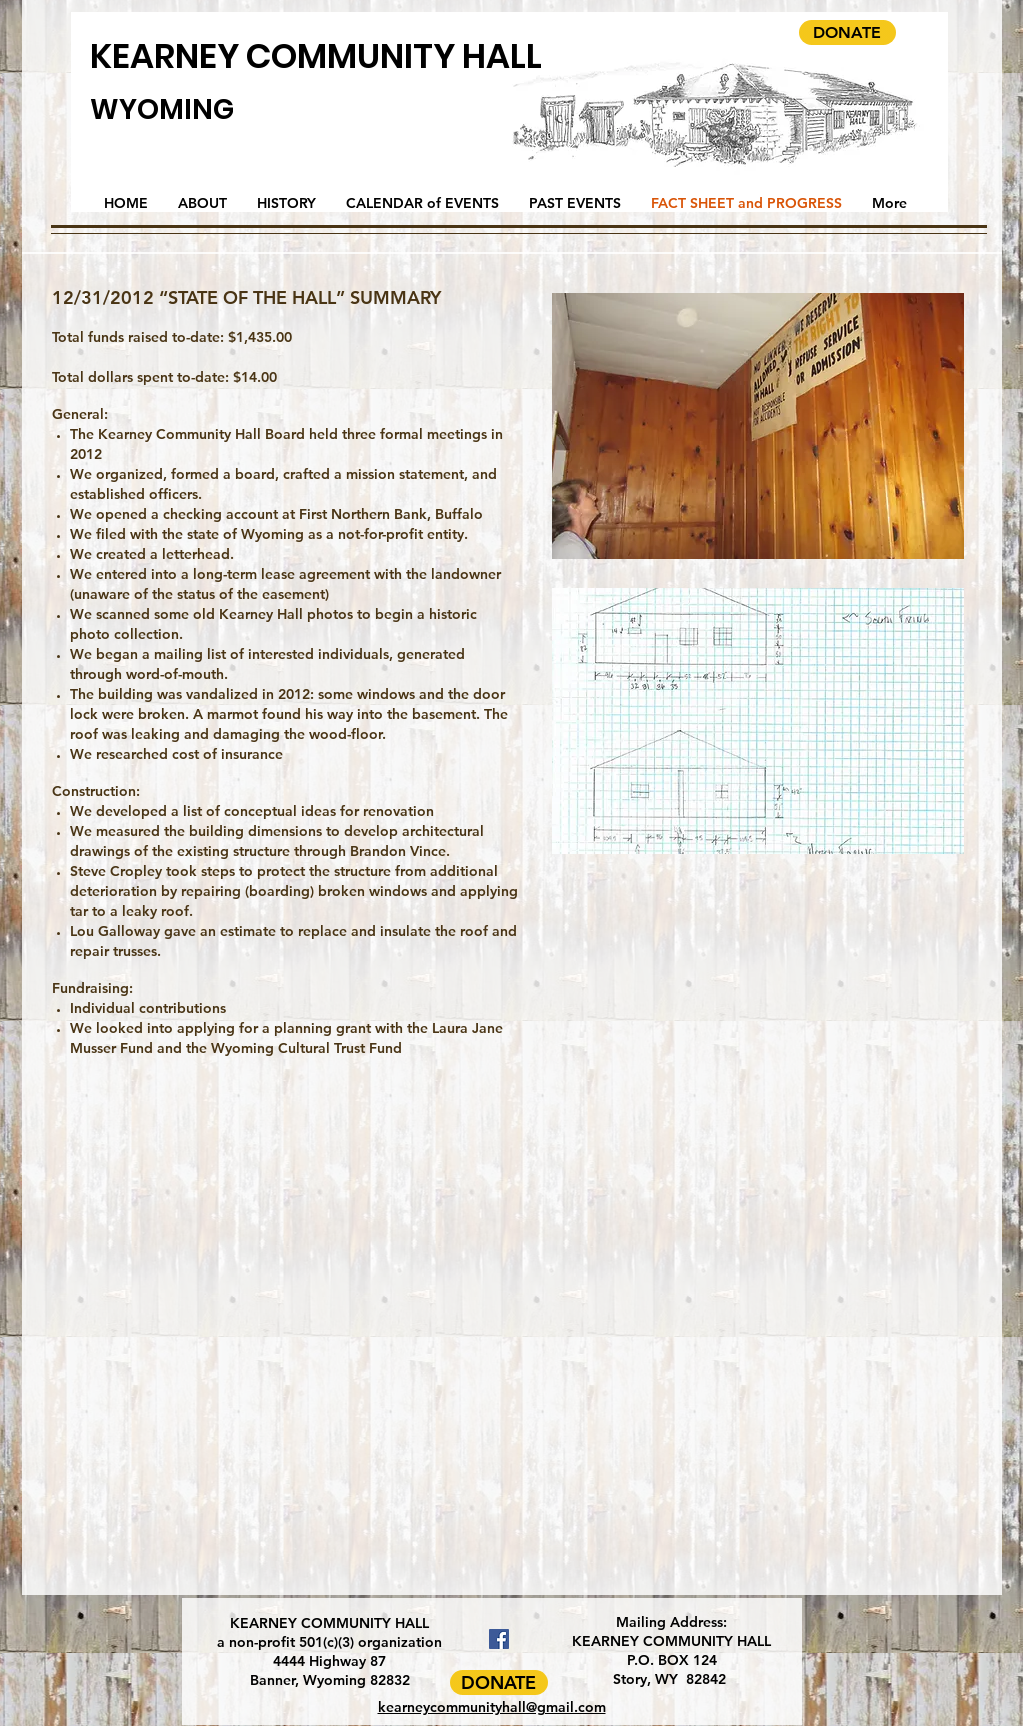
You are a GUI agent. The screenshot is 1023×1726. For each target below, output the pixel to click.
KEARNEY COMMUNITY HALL (316, 56)
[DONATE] (847, 32)
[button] (758, 426)
